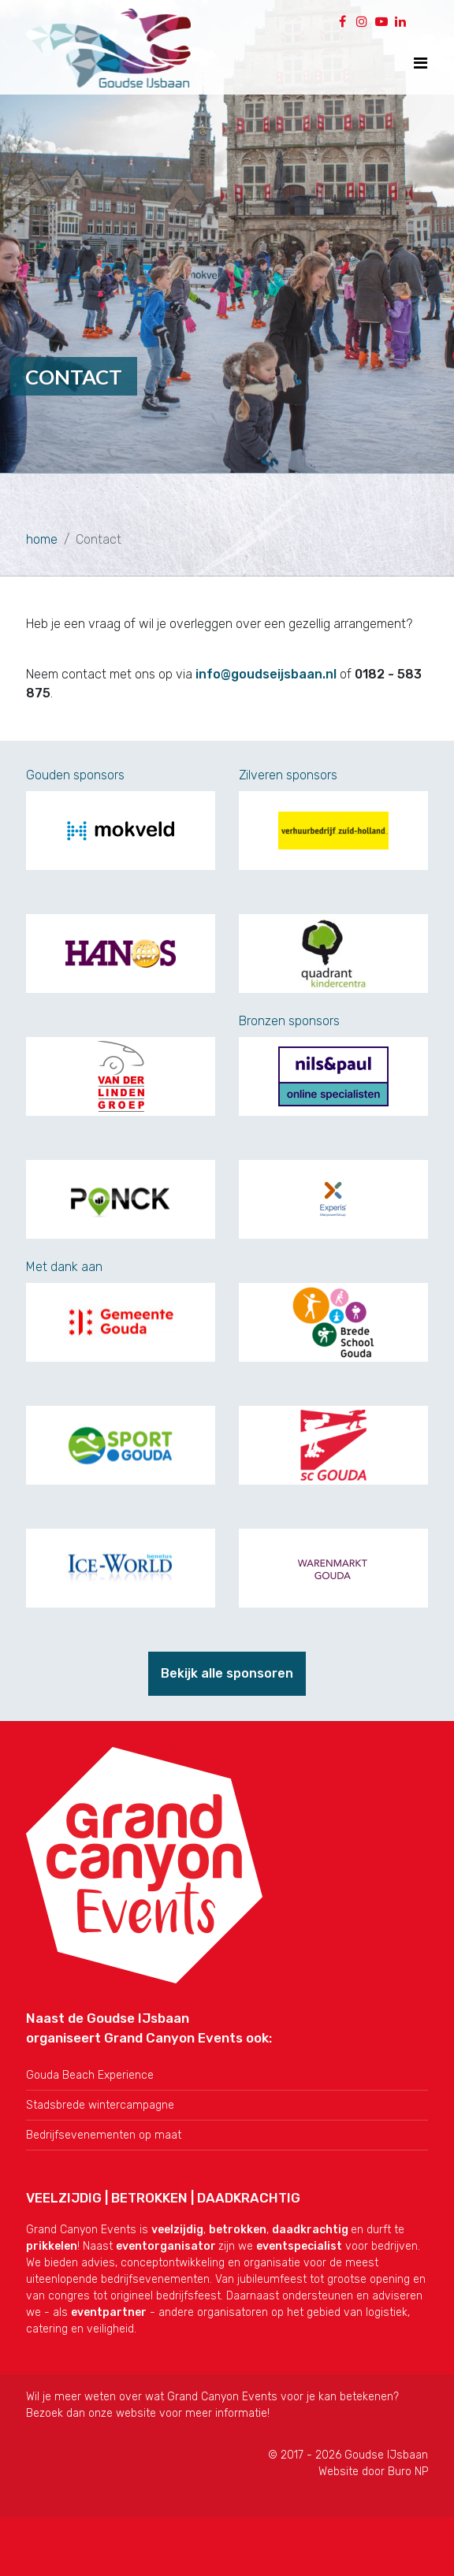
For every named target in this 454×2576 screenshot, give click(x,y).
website (136, 2413)
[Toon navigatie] (420, 63)
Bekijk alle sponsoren (227, 1673)
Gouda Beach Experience (90, 2075)
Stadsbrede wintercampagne (100, 2105)
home (42, 539)
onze (102, 2413)
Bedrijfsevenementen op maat (103, 2135)
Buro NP (408, 2471)
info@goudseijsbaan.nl (266, 674)
